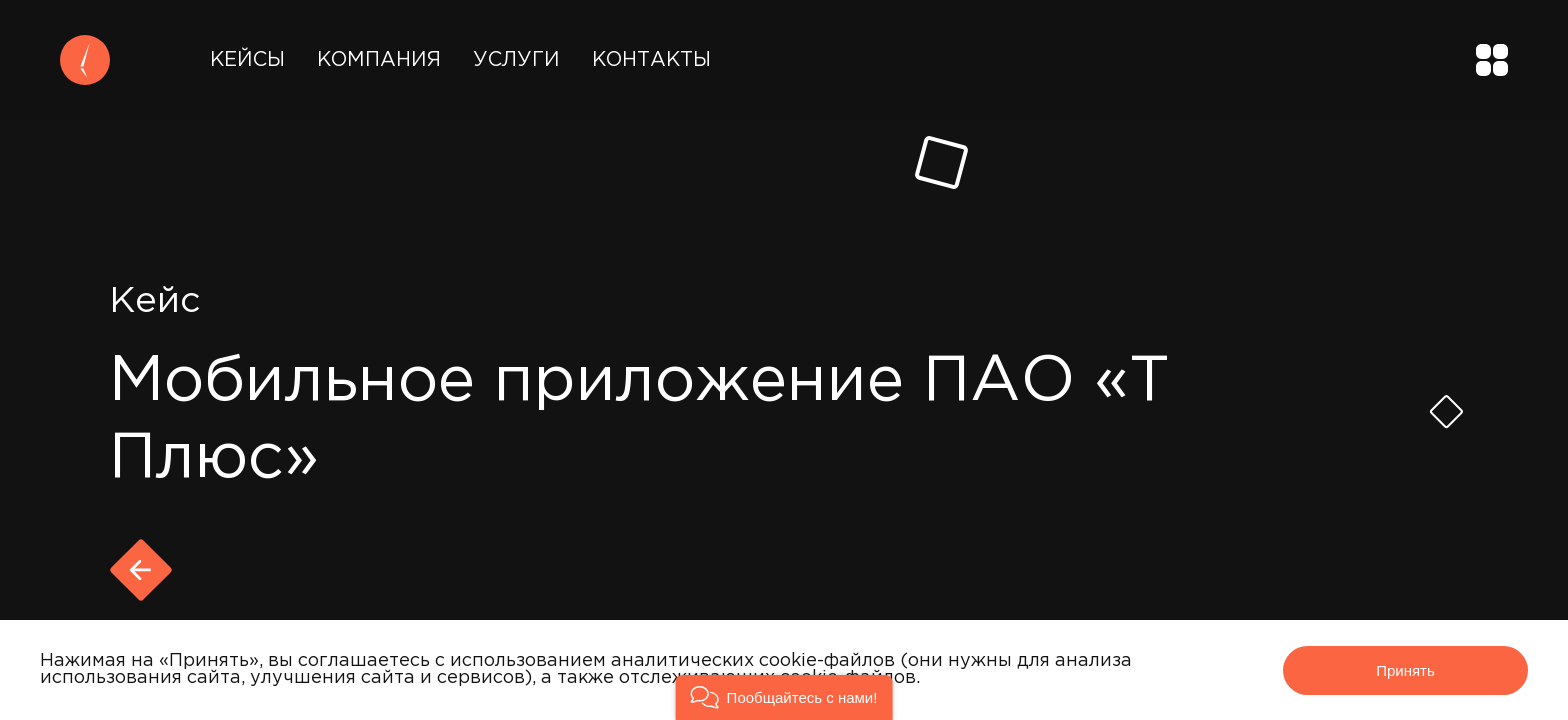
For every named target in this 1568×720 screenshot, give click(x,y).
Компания (379, 60)
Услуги (516, 60)
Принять (1405, 670)
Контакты (651, 60)
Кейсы (247, 60)
